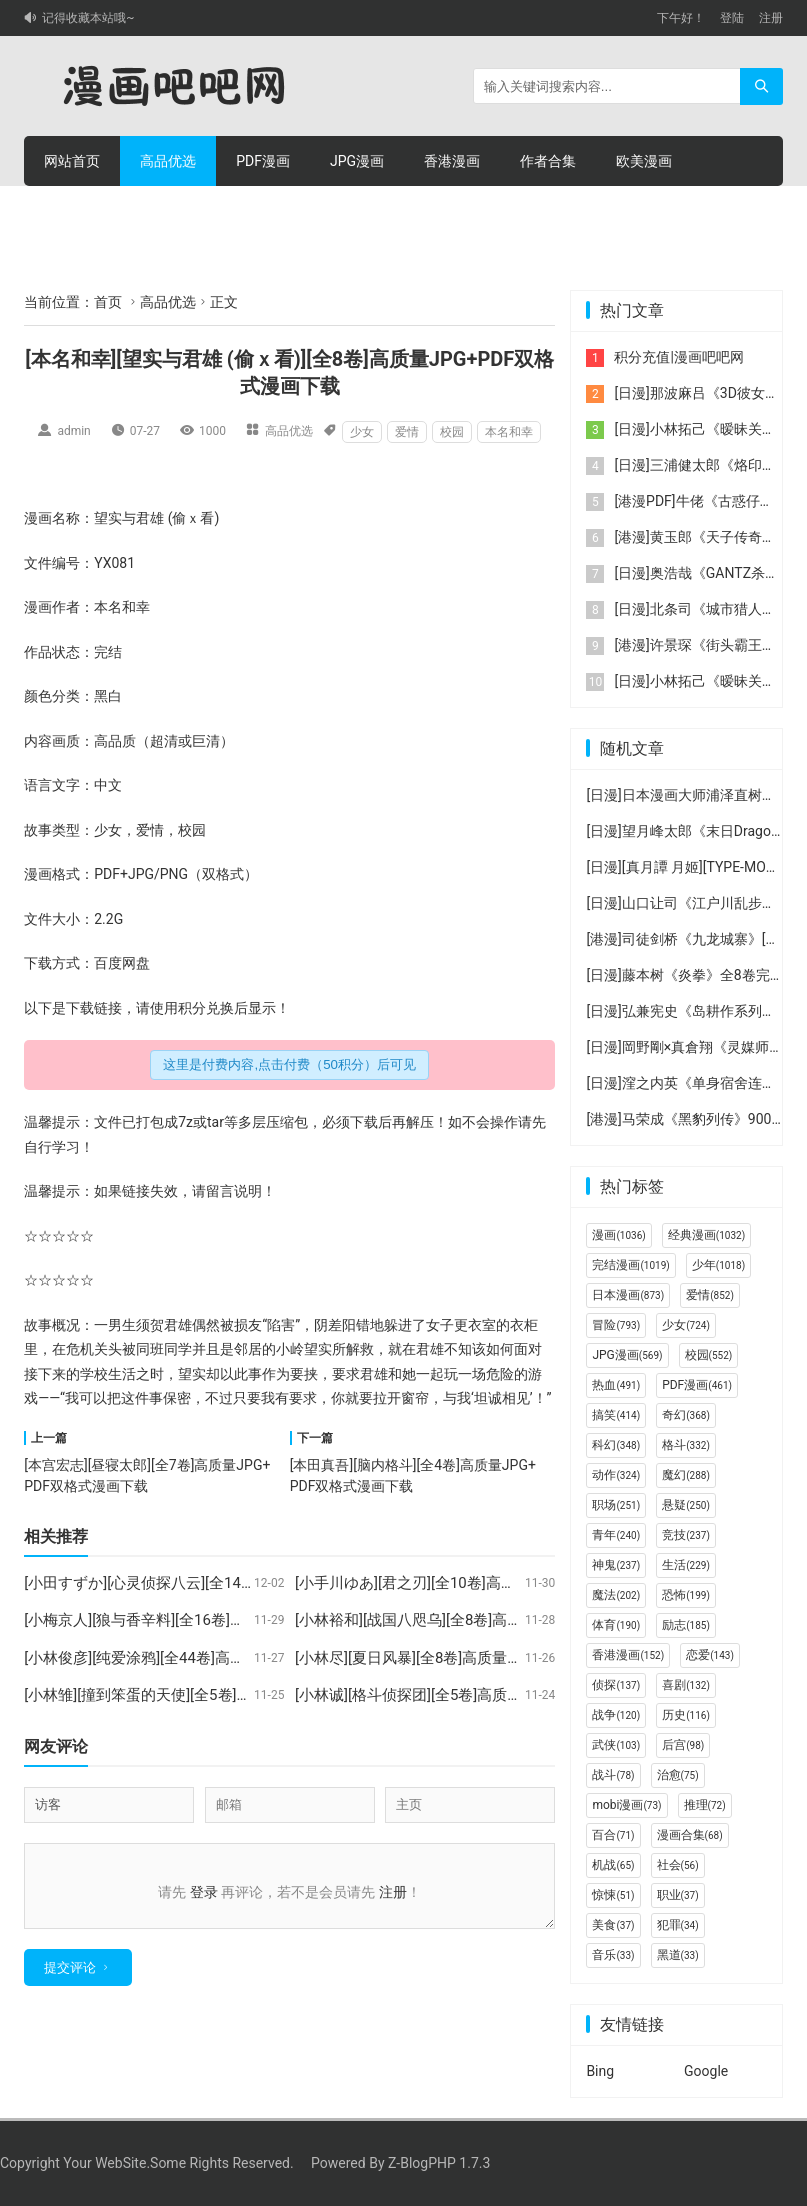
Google (706, 2071)
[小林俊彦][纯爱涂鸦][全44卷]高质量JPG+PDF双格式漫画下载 (226, 1658)
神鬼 (616, 1565)
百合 (613, 1835)
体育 (616, 1625)
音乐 (613, 1955)
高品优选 (168, 161)
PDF (107, 874)
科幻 (616, 1445)
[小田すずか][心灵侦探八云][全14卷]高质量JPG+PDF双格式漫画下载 (249, 1583)
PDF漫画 (263, 161)
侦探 (616, 1685)
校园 (452, 432)
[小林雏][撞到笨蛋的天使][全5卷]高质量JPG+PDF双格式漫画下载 (237, 1695)
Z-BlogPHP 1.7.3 (439, 2163)
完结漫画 (630, 1265)
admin (73, 431)
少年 (718, 1265)
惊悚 (613, 1895)
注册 (771, 18)
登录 (204, 1892)
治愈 (678, 1775)
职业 (678, 1895)
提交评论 (70, 1979)
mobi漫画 (626, 1805)
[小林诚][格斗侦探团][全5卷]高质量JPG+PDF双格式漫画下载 (493, 1695)
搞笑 (616, 1415)
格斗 (686, 1445)
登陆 (732, 18)
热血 (616, 1385)
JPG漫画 (357, 161)
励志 (686, 1625)
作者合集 (548, 161)
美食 (613, 1925)
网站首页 (72, 161)
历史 (686, 1715)
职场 (616, 1505)
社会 (678, 1865)
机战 (613, 1865)
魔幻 (686, 1475)
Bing (600, 2071)
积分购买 (168, 211)
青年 (616, 1535)
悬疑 (686, 1505)
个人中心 (360, 211)
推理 (705, 1805)
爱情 (407, 432)
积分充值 (264, 211)
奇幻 (686, 1415)
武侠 (616, 1745)
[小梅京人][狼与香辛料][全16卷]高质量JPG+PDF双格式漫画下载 (234, 1620)
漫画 (38, 518)
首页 (108, 302)
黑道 (678, 1955)
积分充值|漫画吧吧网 (678, 357)
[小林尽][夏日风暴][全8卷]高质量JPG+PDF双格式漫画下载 (485, 1658)
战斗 (613, 1775)
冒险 (616, 1325)
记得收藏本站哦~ (88, 18)
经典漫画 (706, 1235)
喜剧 (686, 1685)
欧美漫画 (644, 161)
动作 (616, 1475)
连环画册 (72, 211)
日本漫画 (628, 1295)
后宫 (683, 1745)
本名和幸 (509, 432)
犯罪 (678, 1925)
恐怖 (686, 1595)
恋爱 (710, 1655)
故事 (38, 830)
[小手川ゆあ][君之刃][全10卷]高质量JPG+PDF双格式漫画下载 (497, 1583)
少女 (362, 432)
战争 (616, 1715)
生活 (122, 1374)
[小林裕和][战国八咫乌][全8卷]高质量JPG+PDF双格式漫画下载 (500, 1620)
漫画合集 (690, 1835)
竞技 (686, 1535)
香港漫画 (452, 161)
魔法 (616, 1595)
